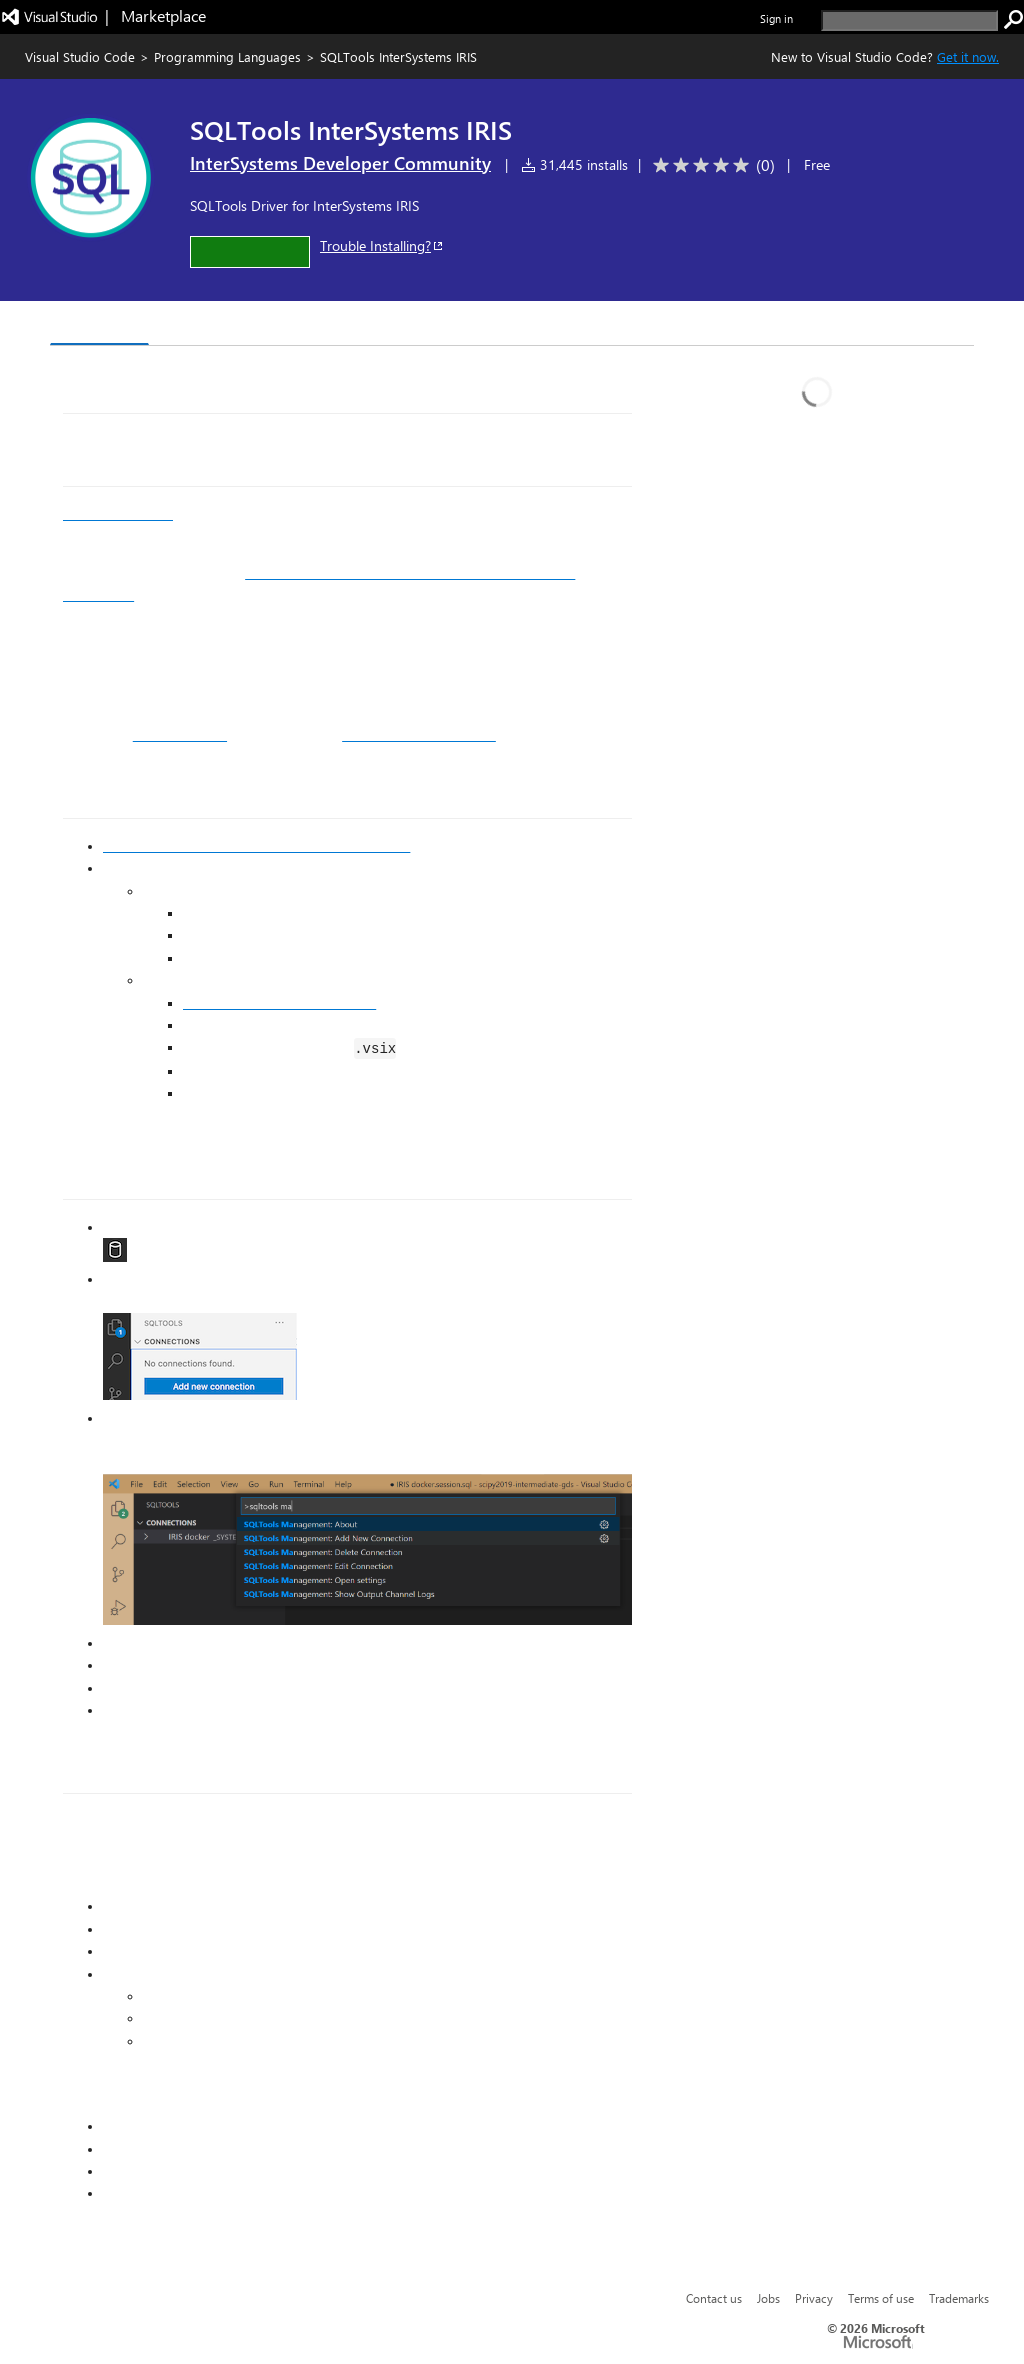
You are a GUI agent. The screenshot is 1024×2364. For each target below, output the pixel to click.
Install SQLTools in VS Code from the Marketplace (256, 846)
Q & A (328, 325)
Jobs (768, 2298)
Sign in (776, 18)
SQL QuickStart (180, 735)
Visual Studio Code (80, 56)
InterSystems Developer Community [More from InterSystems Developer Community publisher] (340, 163)
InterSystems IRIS (118, 514)
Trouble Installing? (382, 245)
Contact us (714, 2298)
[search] (909, 20)
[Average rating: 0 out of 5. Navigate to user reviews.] (710, 165)
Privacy (814, 2298)
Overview (99, 324)
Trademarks (959, 2298)
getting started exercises (419, 735)
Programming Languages (227, 56)
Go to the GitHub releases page (279, 1003)
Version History (220, 325)
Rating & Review (439, 325)
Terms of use (881, 2298)
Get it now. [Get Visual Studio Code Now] (968, 56)
